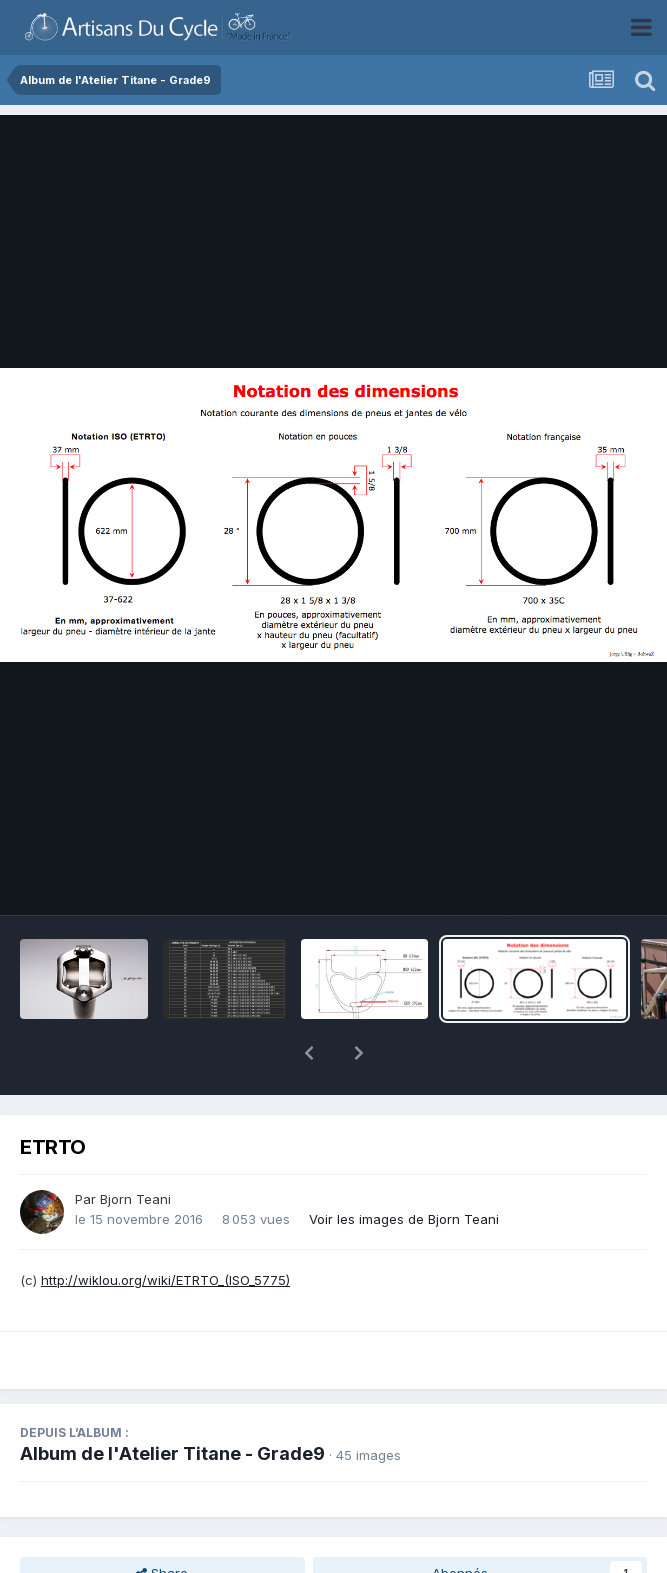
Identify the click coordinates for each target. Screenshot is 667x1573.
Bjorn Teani (135, 1199)
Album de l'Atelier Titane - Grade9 (172, 1453)
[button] (309, 1053)
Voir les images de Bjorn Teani (404, 1219)
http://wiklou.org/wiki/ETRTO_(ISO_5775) (165, 1280)
